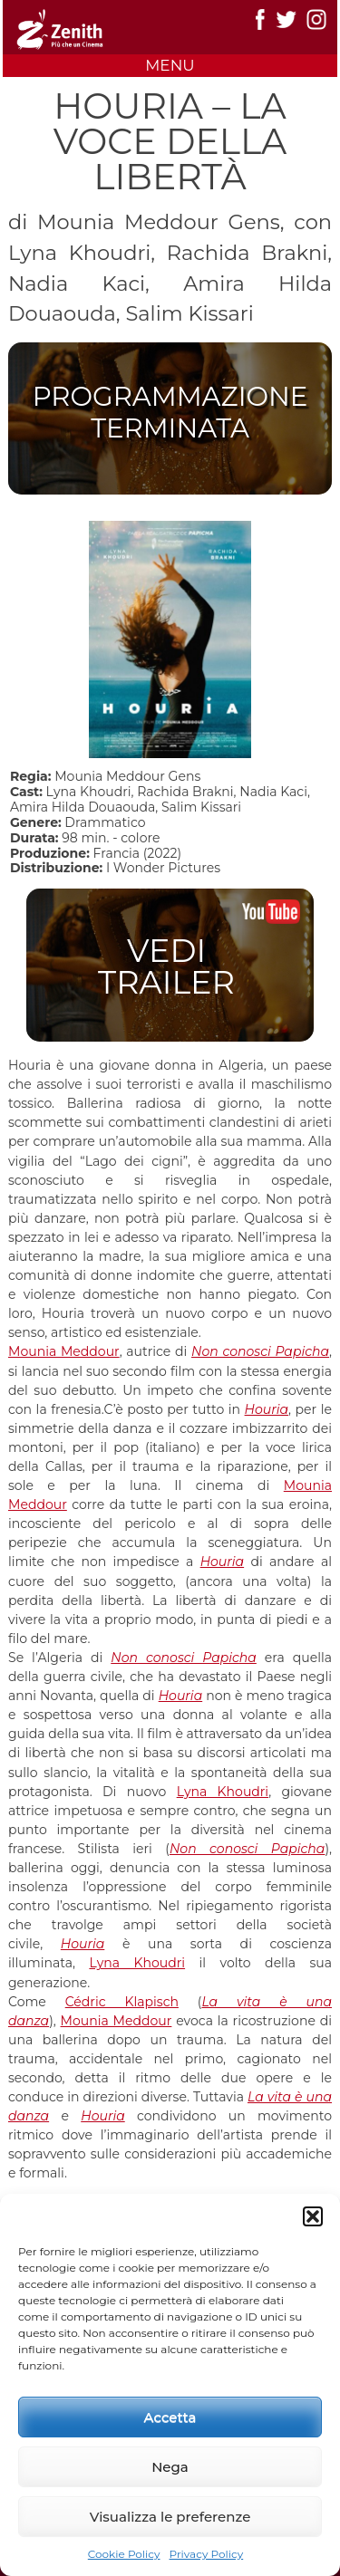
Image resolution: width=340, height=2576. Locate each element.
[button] (313, 2216)
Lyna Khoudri (223, 1791)
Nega (170, 2466)
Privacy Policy (207, 2554)
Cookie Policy (124, 2554)
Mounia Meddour (64, 1351)
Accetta (170, 2417)
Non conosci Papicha (260, 1351)
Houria (267, 1409)
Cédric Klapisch (122, 2002)
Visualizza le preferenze (170, 2516)
